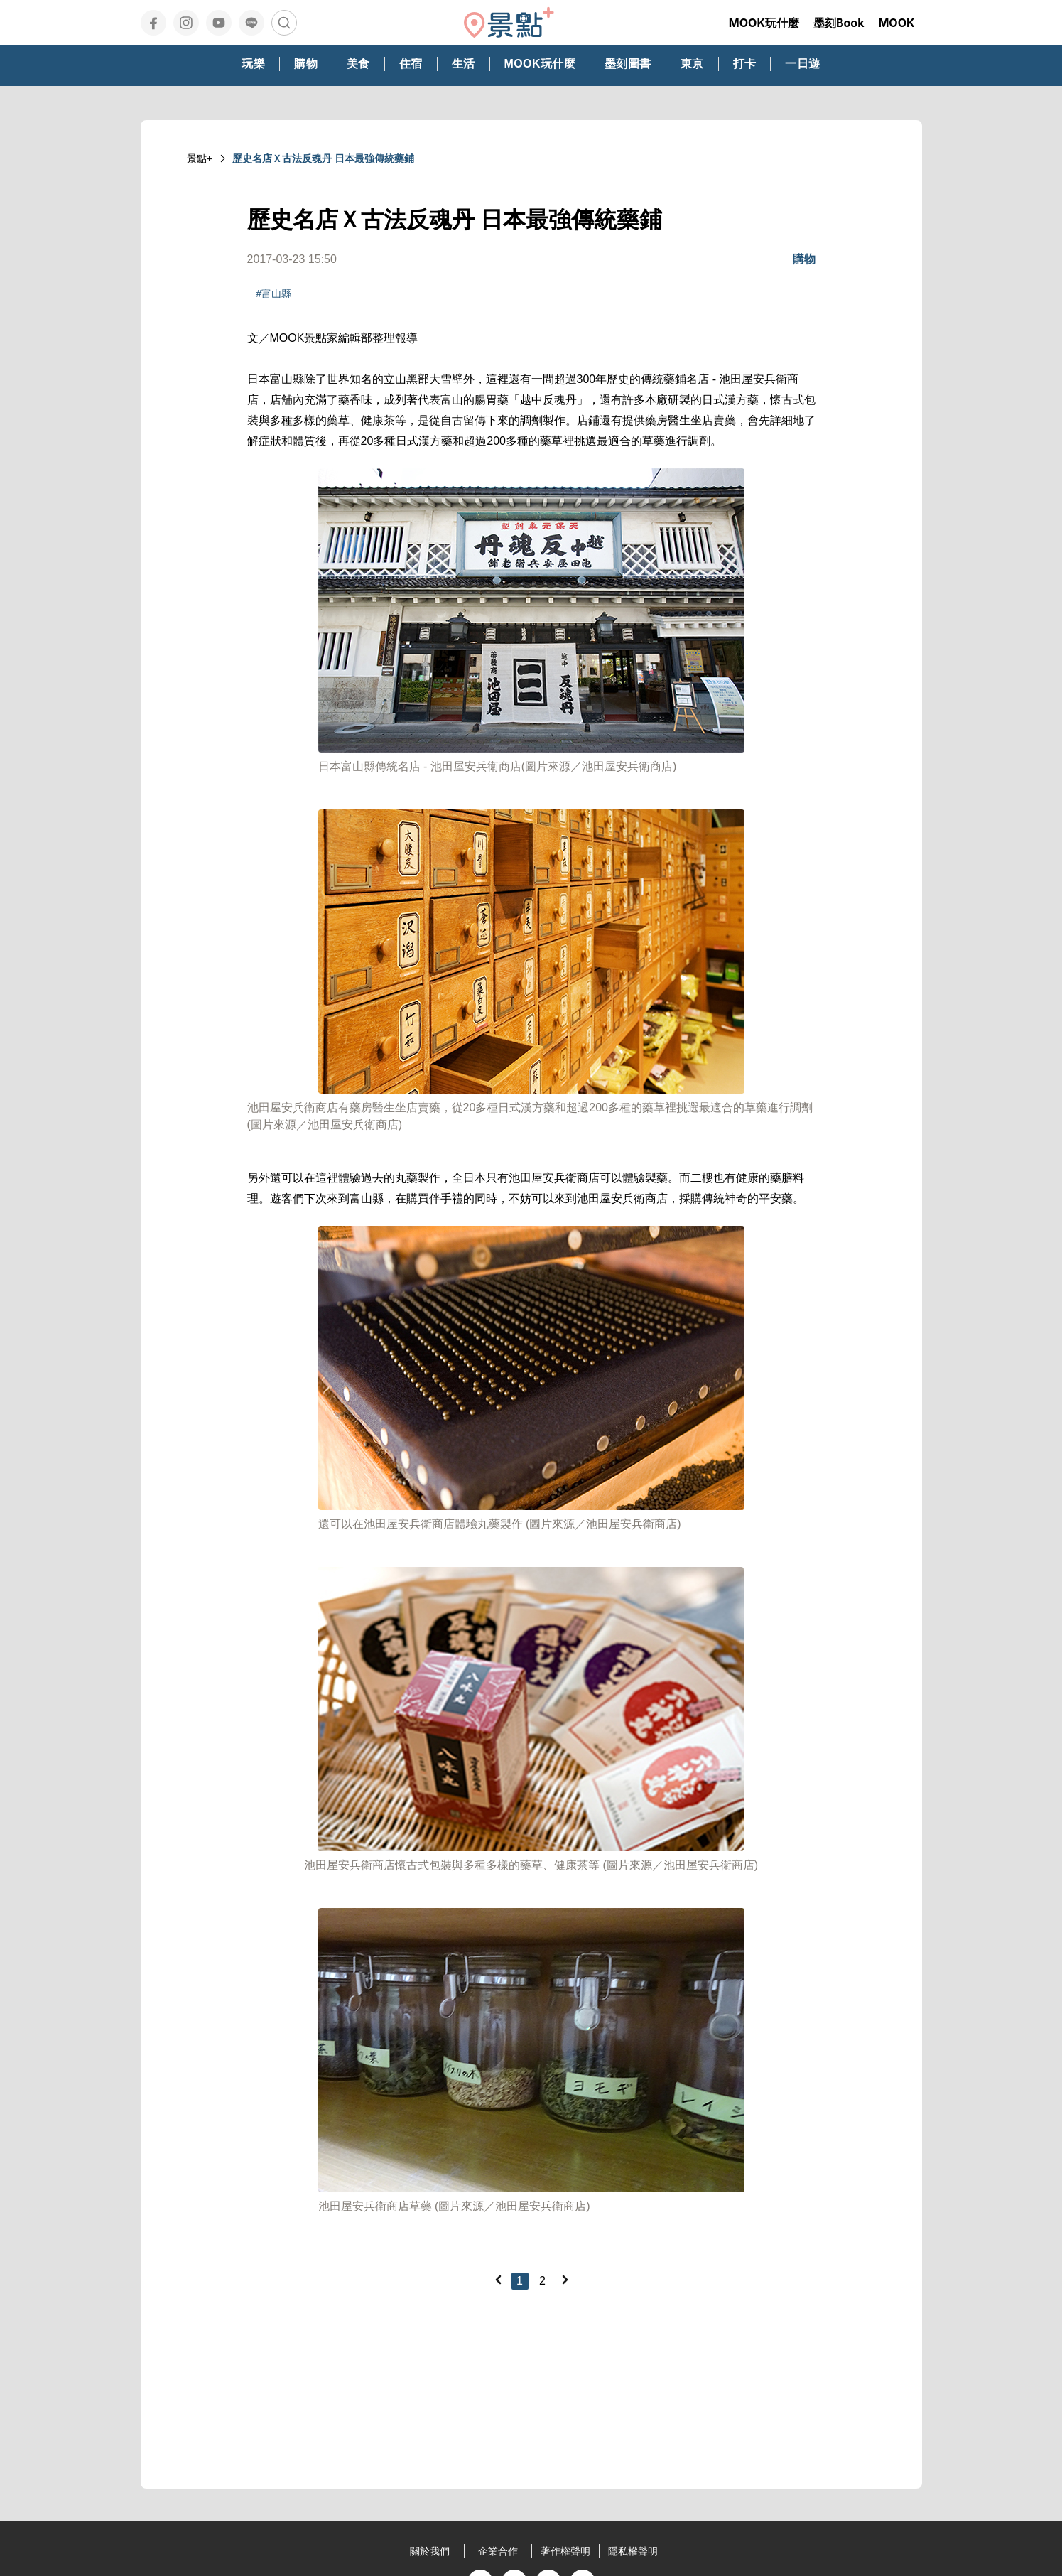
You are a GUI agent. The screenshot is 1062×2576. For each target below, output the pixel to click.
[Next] (565, 2279)
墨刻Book (839, 23)
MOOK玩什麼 (764, 23)
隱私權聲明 (633, 2551)
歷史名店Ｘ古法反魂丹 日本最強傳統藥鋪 (323, 158)
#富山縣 (274, 293)
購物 (804, 259)
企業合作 (498, 2551)
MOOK (896, 23)
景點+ (199, 158)
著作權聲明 (565, 2551)
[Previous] (498, 2279)
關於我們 (430, 2551)
